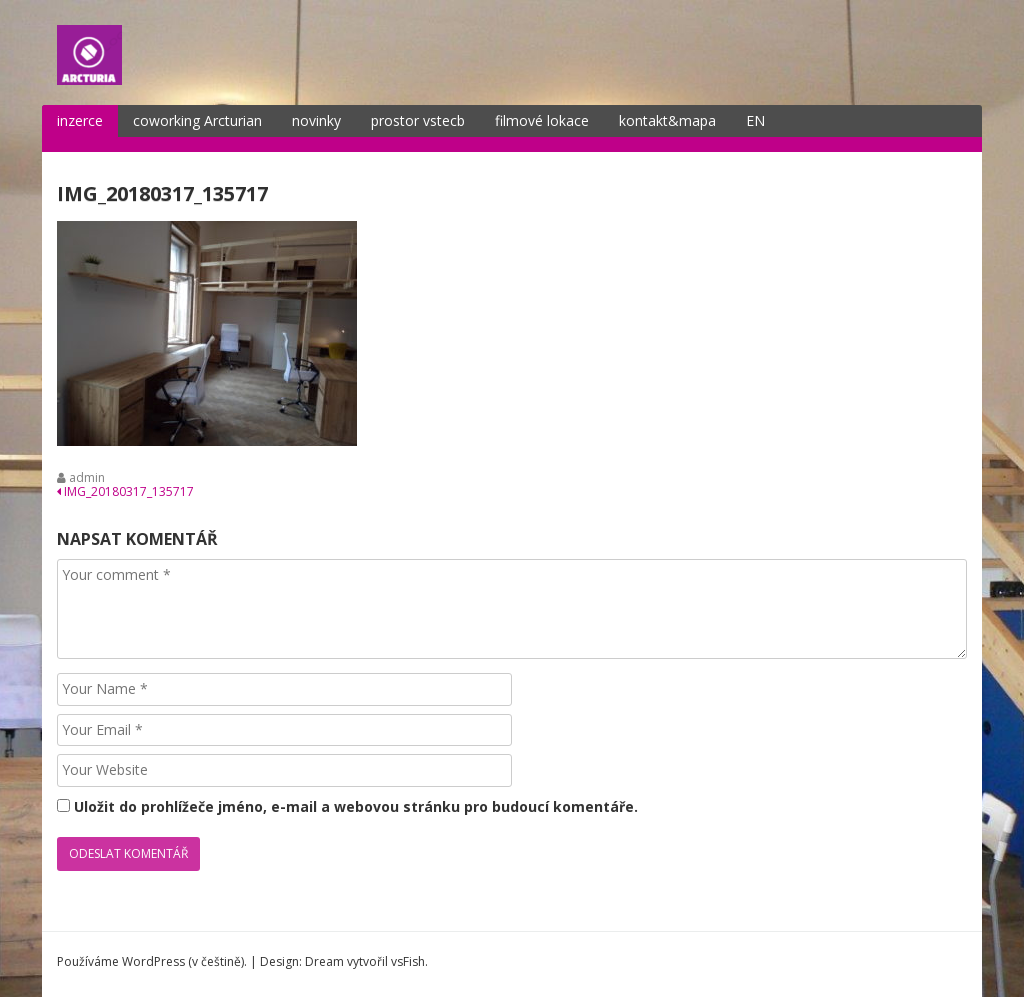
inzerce (80, 120)
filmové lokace (542, 120)
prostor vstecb (418, 120)
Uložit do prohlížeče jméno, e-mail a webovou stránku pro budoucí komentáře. (356, 806)
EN (755, 120)
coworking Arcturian (197, 120)
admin (87, 477)
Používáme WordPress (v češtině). (152, 961)
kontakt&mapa (667, 120)
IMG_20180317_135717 (125, 491)
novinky (316, 120)
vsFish (408, 961)
